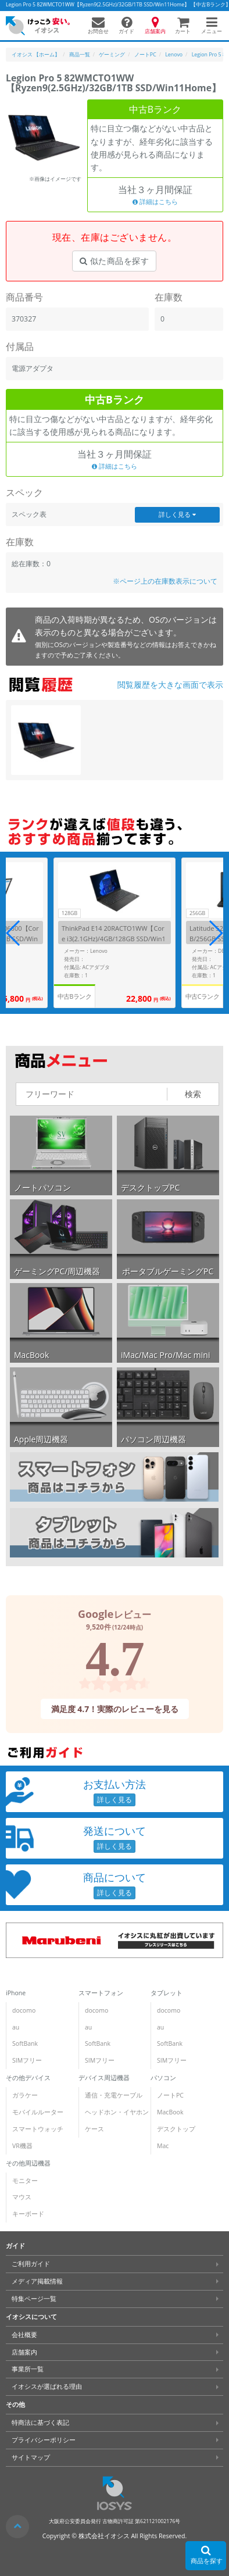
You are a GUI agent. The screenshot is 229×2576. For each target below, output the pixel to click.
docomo (23, 2010)
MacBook (170, 2112)
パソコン (163, 2078)
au (15, 2027)
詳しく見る (177, 514)
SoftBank (25, 2043)
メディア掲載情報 (37, 2281)
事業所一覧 (28, 2369)
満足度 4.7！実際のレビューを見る (114, 1708)
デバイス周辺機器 (104, 2078)
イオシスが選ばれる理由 (47, 2386)
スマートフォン (100, 1993)
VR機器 (22, 2146)
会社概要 (24, 2335)
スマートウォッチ (37, 2129)
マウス (21, 2197)
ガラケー (25, 2095)
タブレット (167, 1993)
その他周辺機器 (28, 2163)
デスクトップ (176, 2129)
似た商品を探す (114, 260)
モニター (25, 2181)
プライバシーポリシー (44, 2440)
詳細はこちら (155, 202)
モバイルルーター (37, 2112)
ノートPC (170, 2095)
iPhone (16, 1993)
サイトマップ (31, 2457)
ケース (94, 2129)
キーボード (28, 2214)
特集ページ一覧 (34, 2299)
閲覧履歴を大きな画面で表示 (170, 684)
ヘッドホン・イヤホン (117, 2112)
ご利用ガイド (31, 2264)
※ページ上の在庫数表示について (165, 581)
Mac (163, 2146)
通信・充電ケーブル (113, 2095)
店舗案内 (24, 2352)
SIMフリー (27, 2060)
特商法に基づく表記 (40, 2422)
